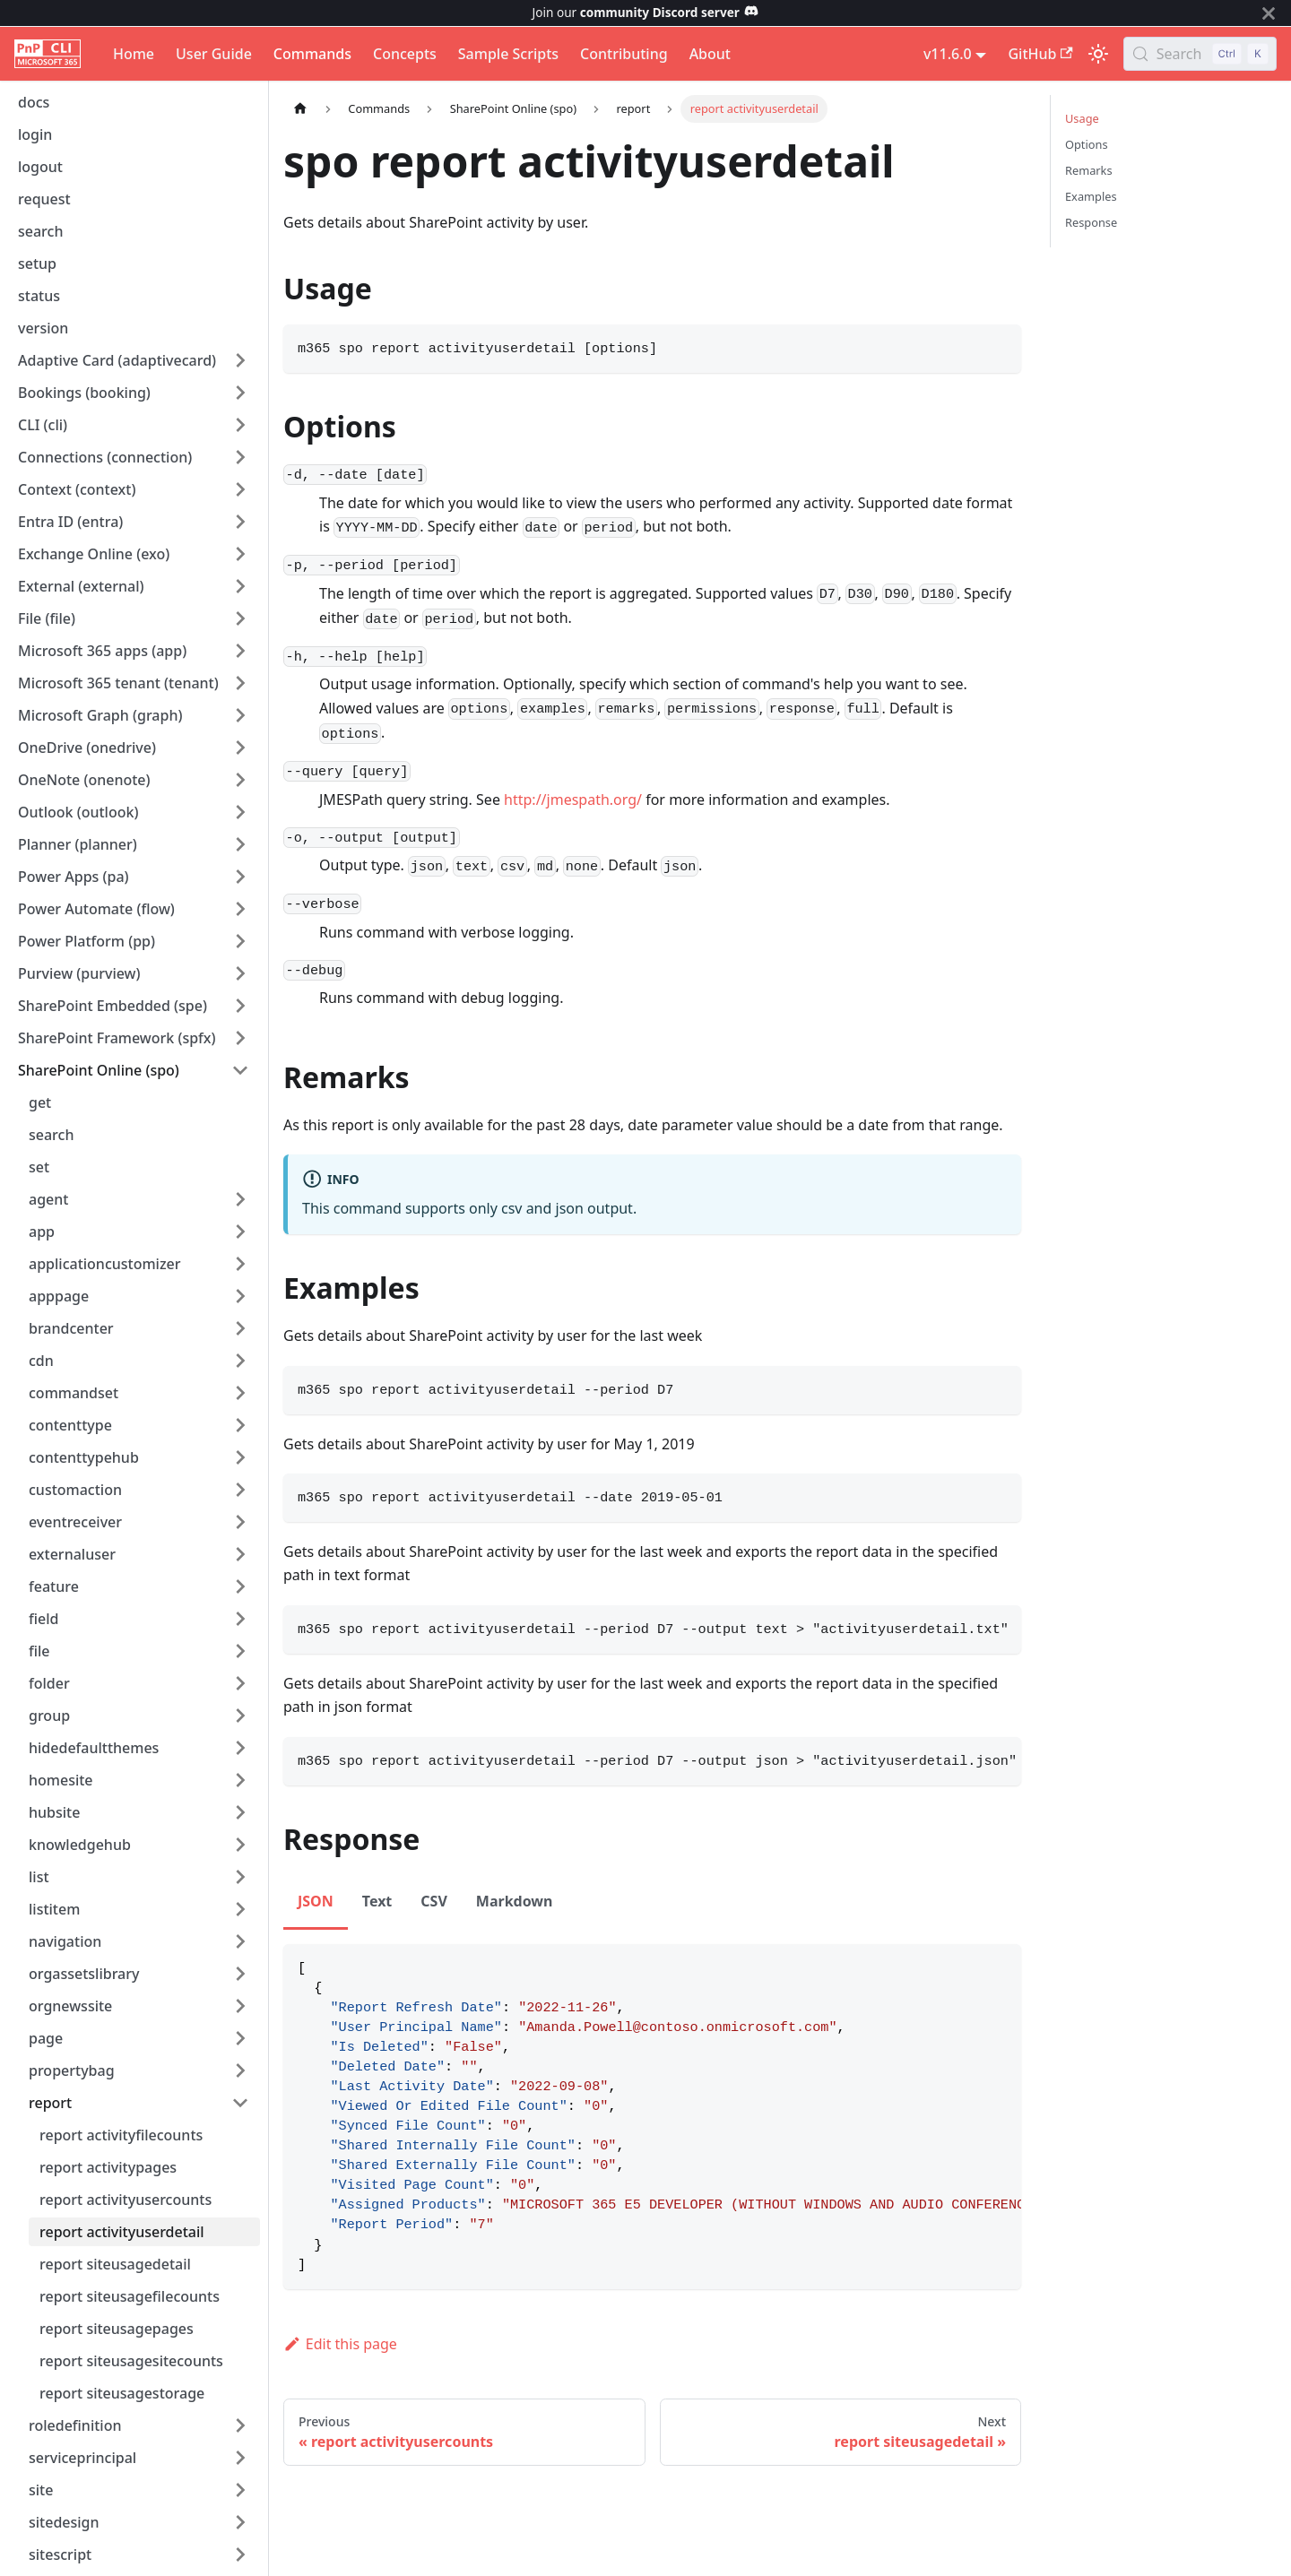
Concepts (405, 54)
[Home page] (300, 109)
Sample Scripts (508, 54)
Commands (312, 54)
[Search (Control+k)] (1200, 54)
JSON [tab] (316, 1901)
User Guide (214, 54)
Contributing (624, 54)
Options (1086, 144)
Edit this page (340, 2344)
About (710, 54)
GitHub (1040, 54)
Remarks (1089, 170)
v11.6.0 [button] (947, 54)
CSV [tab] (433, 1901)
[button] (133, 360)
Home (133, 54)
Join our (646, 12)
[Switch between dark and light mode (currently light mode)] (1098, 53)
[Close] (1268, 13)
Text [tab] (377, 1901)
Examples (1091, 196)
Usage (1082, 118)
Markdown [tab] (514, 1901)
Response (1091, 222)
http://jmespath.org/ (573, 799)
